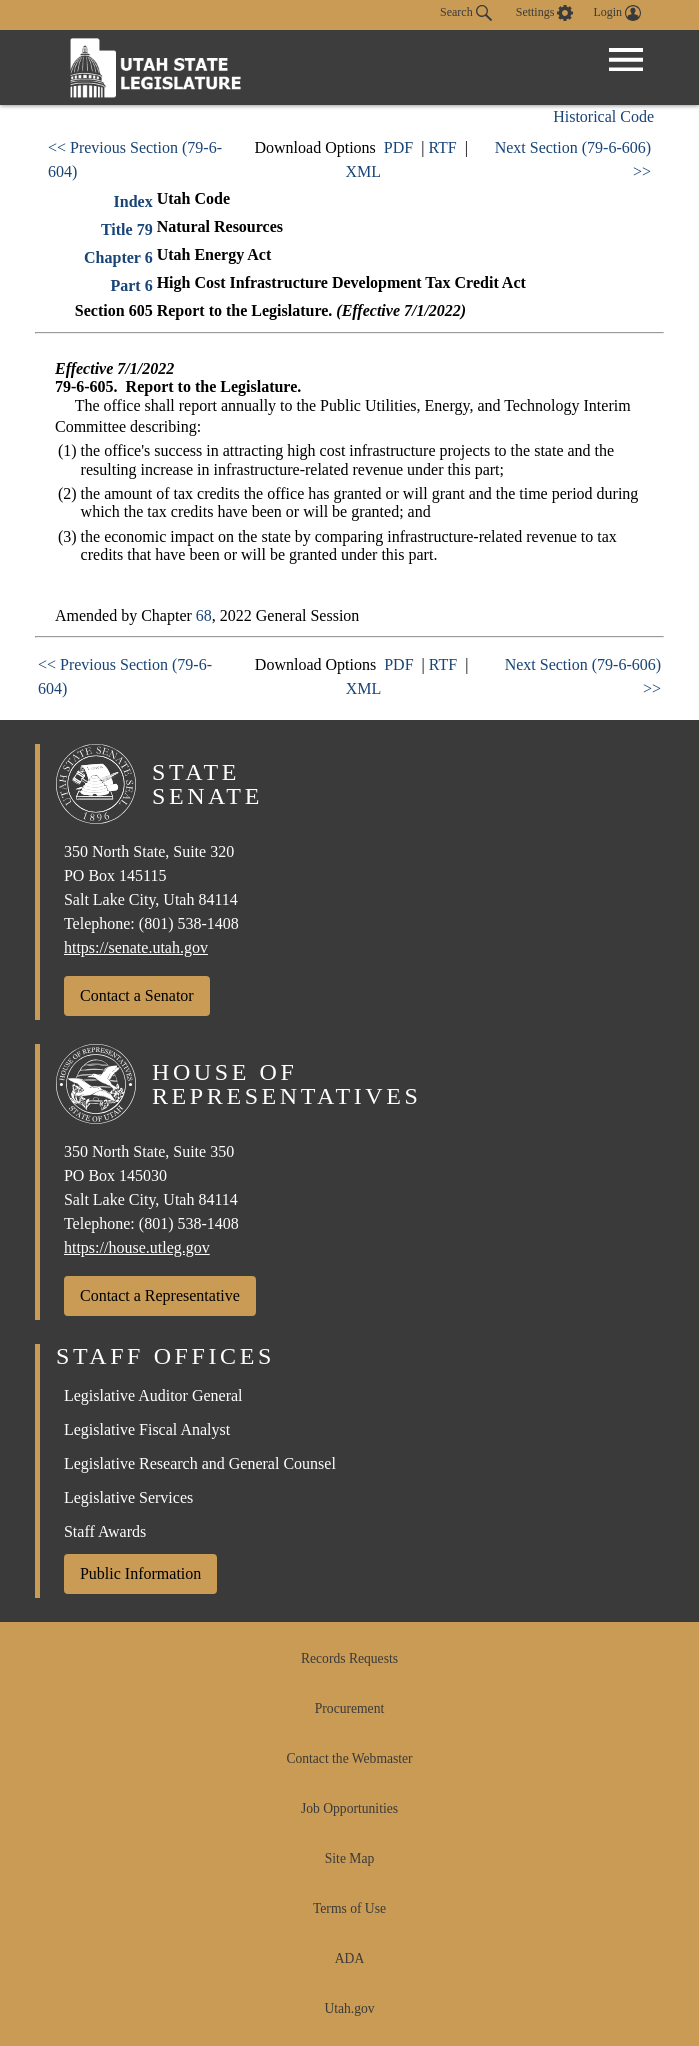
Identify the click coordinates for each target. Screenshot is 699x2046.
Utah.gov (349, 2008)
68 (204, 615)
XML (363, 171)
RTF (442, 147)
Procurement (349, 1708)
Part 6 (131, 285)
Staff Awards (105, 1531)
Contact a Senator (137, 995)
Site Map (349, 1858)
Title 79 (127, 229)
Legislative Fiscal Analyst (147, 1429)
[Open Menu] (626, 60)
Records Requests (349, 1658)
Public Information (140, 1573)
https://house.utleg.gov (137, 1247)
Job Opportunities (349, 1808)
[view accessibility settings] (545, 13)
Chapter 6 (118, 257)
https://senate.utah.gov (136, 947)
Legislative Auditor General (153, 1395)
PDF (398, 147)
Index (133, 201)
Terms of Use (349, 1908)
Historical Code (603, 116)
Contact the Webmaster (349, 1758)
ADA (349, 1958)
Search (466, 13)
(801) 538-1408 (189, 923)
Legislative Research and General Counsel (200, 1463)
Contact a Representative (160, 1295)
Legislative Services (128, 1497)
